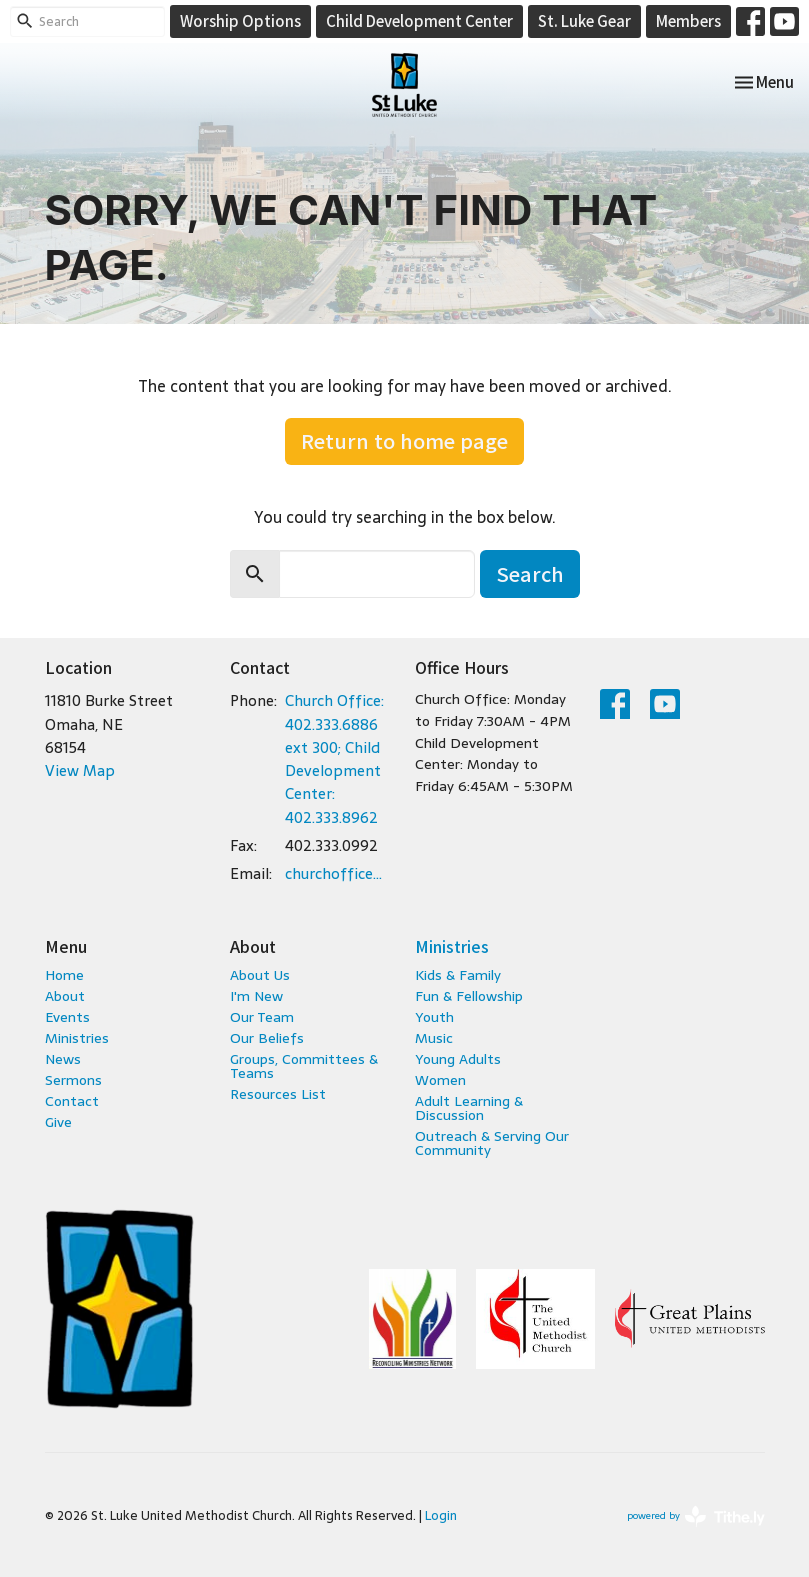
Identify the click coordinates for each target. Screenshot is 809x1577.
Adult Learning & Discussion (469, 1108)
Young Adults (458, 1059)
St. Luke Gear (584, 20)
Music (434, 1038)
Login (441, 1515)
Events (67, 1017)
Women (440, 1080)
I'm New (256, 996)
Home (64, 975)
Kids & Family (458, 975)
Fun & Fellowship (469, 996)
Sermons (73, 1080)
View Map (80, 770)
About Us (260, 975)
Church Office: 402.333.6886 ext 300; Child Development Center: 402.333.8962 (334, 759)
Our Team (262, 1017)
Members (688, 20)
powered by (696, 1516)
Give (58, 1122)
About (65, 996)
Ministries (77, 1038)
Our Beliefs (267, 1038)
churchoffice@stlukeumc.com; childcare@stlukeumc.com (340, 873)
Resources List (278, 1094)
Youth (434, 1017)
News (63, 1059)
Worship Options (240, 20)
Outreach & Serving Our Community (492, 1143)
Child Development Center (419, 20)
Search (530, 573)
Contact (72, 1101)
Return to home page (404, 440)
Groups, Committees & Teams (304, 1066)
